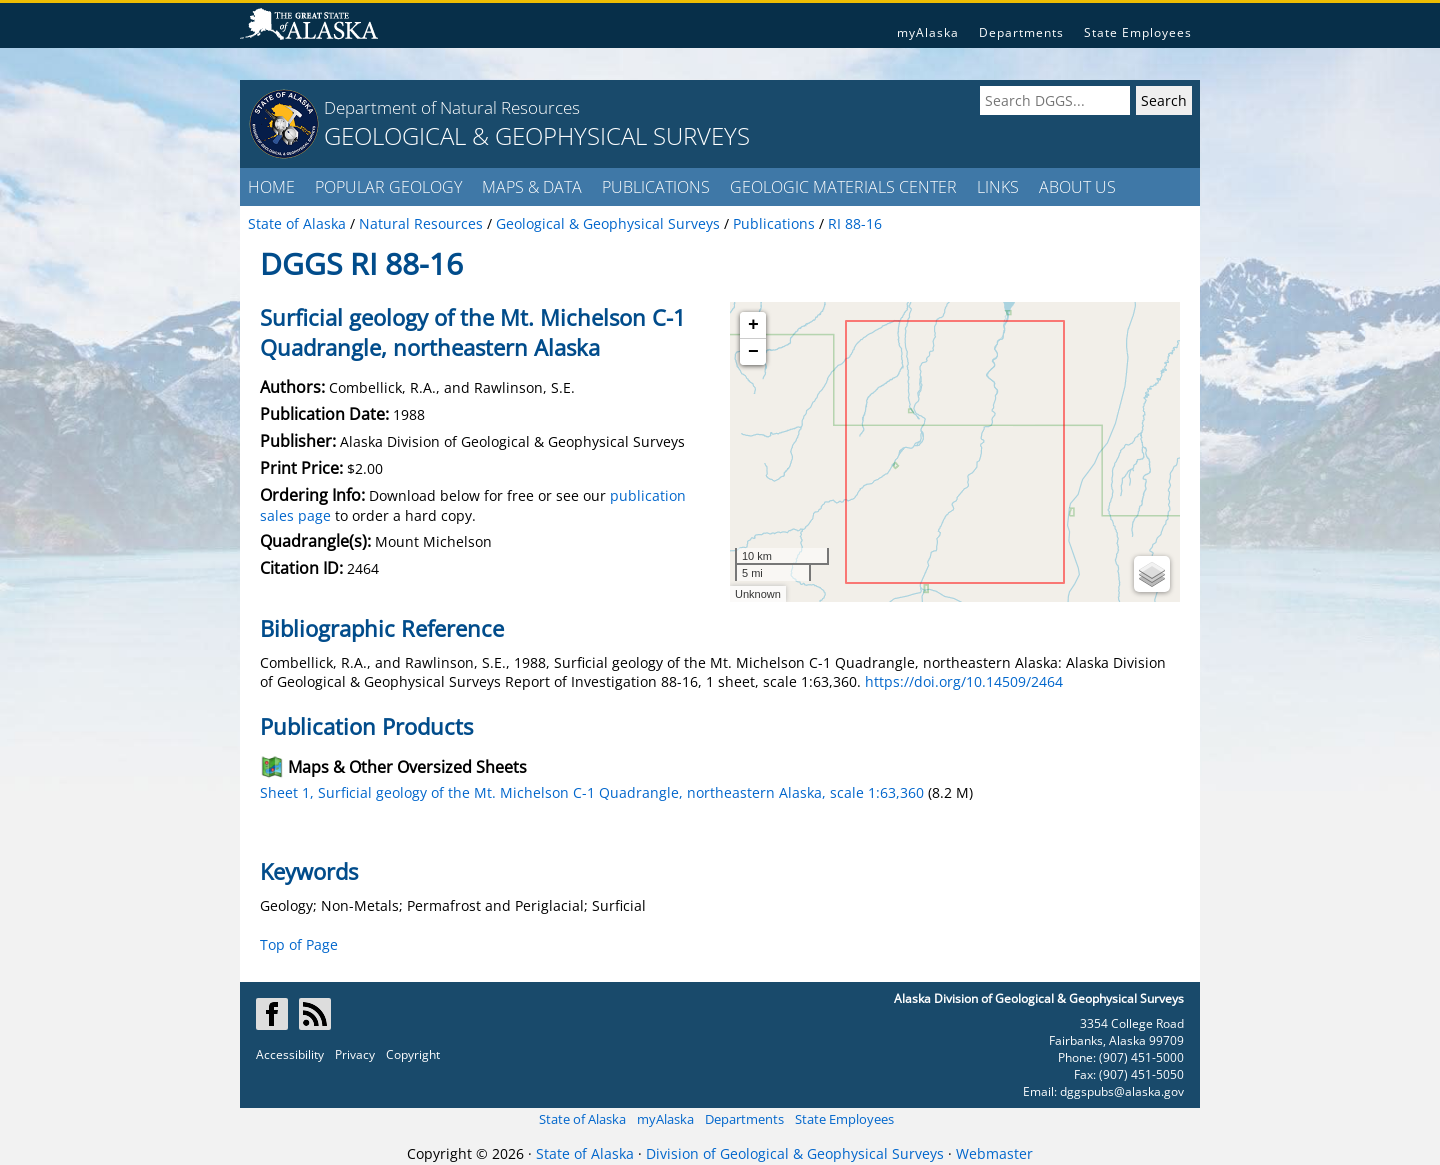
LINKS (998, 187)
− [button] (753, 352)
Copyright (413, 1054)
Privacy (355, 1054)
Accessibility (290, 1054)
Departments (1021, 32)
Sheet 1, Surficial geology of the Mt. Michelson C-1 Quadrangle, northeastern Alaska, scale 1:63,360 (592, 792)
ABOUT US (1077, 187)
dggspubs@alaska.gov (1122, 1091)
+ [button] (753, 325)
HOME (271, 187)
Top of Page (299, 944)
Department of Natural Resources (452, 107)
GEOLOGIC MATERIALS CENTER (843, 187)
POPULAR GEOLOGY (388, 187)
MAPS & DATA (532, 187)
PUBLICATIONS (656, 187)
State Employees (1138, 32)
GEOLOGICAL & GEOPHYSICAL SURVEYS (537, 135)
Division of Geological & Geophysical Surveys (795, 1153)
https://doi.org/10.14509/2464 (964, 681)
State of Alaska (582, 1119)
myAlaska (928, 32)
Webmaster (994, 1153)
